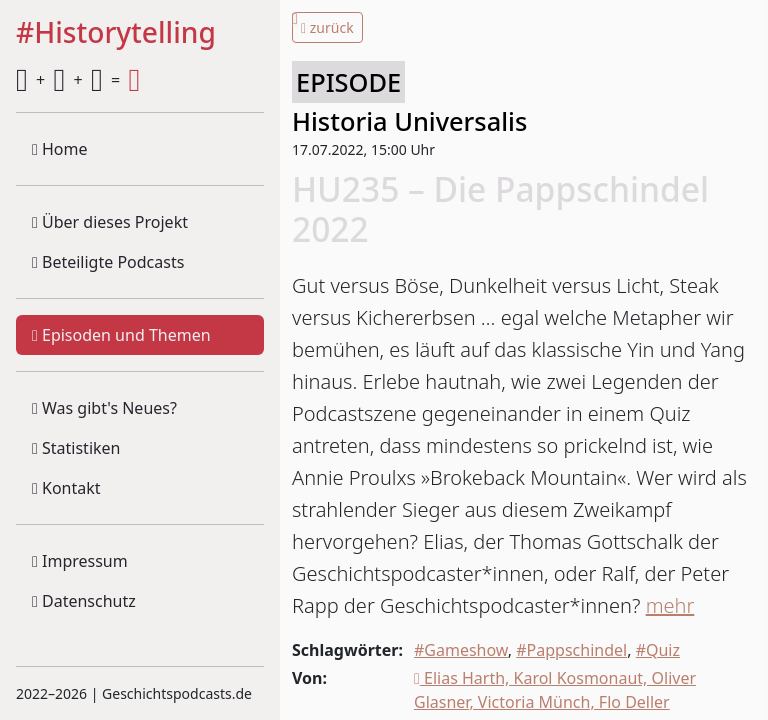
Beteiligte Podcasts (108, 262)
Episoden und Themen (121, 335)
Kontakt (66, 488)
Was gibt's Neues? (104, 408)
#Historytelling (116, 33)
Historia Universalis (409, 121)
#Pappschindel (571, 650)
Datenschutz (84, 601)
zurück (327, 27)
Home (60, 149)
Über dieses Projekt (110, 222)
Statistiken (76, 448)
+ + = (78, 80)
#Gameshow (461, 650)
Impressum (80, 561)
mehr (670, 605)
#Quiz (658, 650)
